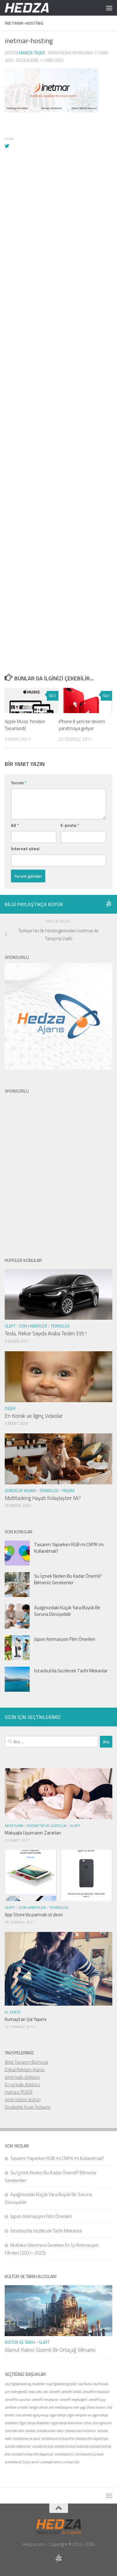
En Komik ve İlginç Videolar (33, 1416)
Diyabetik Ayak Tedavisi (28, 2107)
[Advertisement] (58, 366)
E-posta (70, 825)
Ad (15, 825)
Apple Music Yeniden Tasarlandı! (25, 725)
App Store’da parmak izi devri (34, 1914)
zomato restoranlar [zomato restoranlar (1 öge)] (18, 2446)
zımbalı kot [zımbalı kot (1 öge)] (71, 2461)
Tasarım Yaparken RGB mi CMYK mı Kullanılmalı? (69, 1548)
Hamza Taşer (32, 53)
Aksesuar (14, 1826)
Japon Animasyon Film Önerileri (64, 1639)
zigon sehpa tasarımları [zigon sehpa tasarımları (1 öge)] (67, 2422)
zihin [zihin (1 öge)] (87, 2422)
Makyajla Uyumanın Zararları (33, 1832)
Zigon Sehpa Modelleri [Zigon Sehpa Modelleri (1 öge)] (34, 2422)
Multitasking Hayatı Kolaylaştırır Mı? (43, 1498)
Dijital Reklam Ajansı (25, 2069)
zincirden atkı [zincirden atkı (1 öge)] (14, 2430)
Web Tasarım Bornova (26, 2062)
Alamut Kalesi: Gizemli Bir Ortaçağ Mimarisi (50, 2350)
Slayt (10, 1326)
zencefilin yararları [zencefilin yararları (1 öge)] (18, 2399)
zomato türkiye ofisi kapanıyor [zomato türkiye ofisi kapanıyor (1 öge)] (33, 2454)
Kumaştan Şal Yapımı (25, 2019)
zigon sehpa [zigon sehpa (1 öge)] (57, 2415)
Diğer (10, 1408)
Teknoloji (60, 1326)
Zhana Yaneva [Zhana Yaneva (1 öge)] (96, 2407)
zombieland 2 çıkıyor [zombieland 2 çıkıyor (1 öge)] (89, 2454)
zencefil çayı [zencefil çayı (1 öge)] (97, 2399)
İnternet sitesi (25, 848)
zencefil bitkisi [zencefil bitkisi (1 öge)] (71, 2391)
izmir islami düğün (23, 2099)
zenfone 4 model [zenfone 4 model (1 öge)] (16, 2407)
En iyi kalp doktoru (22, 2084)
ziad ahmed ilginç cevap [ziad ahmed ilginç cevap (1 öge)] (31, 2415)
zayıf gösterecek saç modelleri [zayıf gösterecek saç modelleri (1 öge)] (25, 2383)
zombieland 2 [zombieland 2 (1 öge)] (64, 2454)
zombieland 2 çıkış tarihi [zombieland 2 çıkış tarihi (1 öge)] (22, 2461)
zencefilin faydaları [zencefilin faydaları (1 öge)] (96, 2391)
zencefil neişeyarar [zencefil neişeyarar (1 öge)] (45, 2399)
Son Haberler (33, 1326)
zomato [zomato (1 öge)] (30, 2430)
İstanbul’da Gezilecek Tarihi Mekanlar (71, 1670)
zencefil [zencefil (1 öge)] (54, 2391)
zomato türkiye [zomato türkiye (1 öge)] (42, 2446)
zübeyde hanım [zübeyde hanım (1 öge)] (51, 2461)
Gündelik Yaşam (20, 1490)
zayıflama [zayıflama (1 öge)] (85, 2383)
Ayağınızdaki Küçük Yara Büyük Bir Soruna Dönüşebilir (67, 1611)
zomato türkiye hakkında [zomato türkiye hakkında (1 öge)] (71, 2446)
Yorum (19, 782)
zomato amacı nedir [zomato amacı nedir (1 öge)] (50, 2430)
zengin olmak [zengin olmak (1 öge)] (38, 2407)
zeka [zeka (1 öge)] (31, 2391)
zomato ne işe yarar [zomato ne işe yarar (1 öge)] (26, 2438)
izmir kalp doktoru (22, 2077)
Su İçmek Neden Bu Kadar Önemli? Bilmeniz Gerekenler (68, 1579)
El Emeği (13, 2012)
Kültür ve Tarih (20, 2342)
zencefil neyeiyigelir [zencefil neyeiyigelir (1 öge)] (74, 2399)
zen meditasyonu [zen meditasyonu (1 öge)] (61, 2407)
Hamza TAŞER (18, 2092)
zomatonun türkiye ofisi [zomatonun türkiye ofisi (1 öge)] (58, 2438)
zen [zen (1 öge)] (45, 2391)
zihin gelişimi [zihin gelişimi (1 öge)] (102, 2422)
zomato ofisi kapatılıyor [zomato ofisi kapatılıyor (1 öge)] (92, 2438)
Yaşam (68, 1490)
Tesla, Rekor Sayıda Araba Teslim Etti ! (45, 1333)
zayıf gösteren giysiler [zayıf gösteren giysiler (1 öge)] (61, 2383)
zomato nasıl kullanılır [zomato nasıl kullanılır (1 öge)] (80, 2430)
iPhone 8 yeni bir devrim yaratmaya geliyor (82, 725)
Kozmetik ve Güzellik (46, 1826)
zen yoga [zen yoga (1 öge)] (80, 2407)
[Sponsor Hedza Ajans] (108, 904)
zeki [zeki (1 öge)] (39, 2391)
